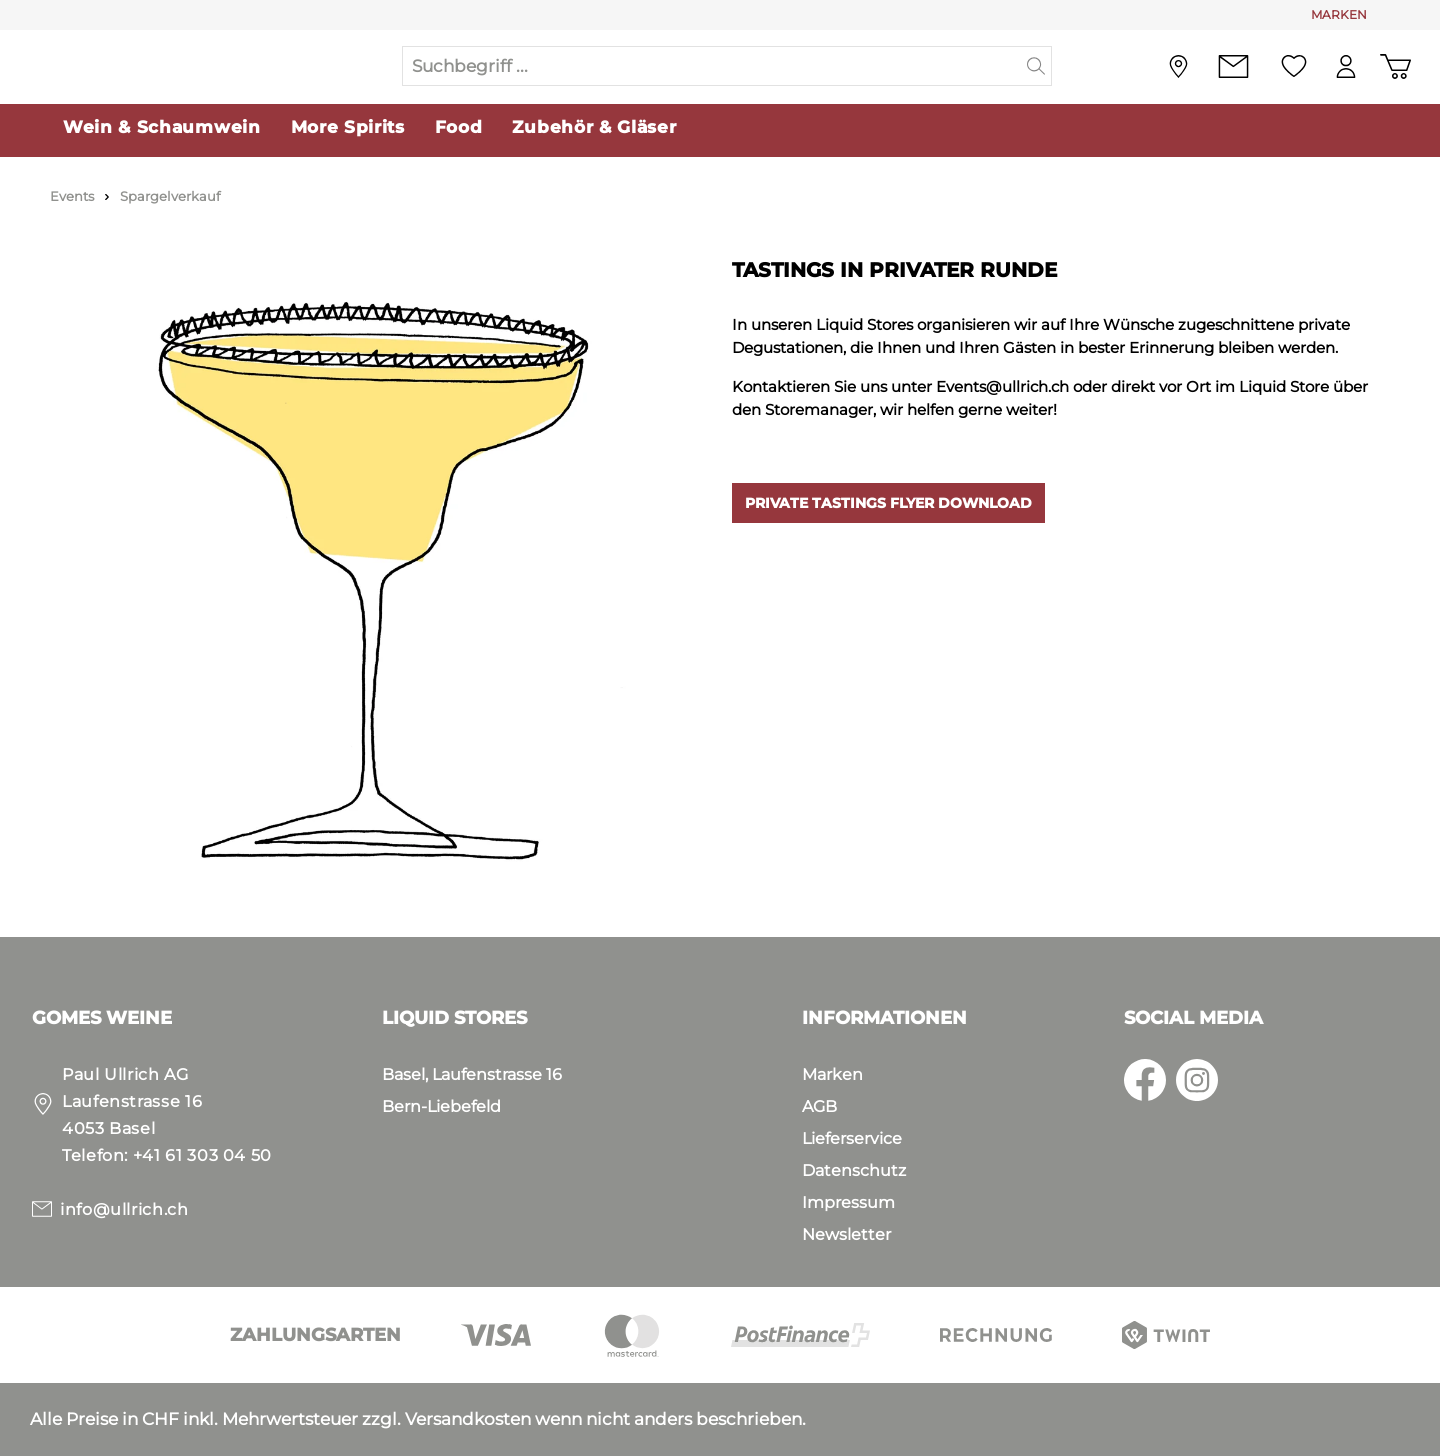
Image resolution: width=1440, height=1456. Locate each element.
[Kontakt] (1224, 68)
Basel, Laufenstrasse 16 (472, 1074)
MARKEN (1339, 14)
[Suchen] (1036, 68)
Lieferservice (852, 1138)
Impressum (848, 1202)
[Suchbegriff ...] (712, 68)
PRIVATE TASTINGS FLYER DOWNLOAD (888, 507)
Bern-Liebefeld (441, 1106)
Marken (832, 1074)
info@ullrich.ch (124, 1209)
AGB (819, 1106)
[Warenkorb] (1393, 68)
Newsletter (846, 1234)
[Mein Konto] (1341, 68)
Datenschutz (854, 1170)
